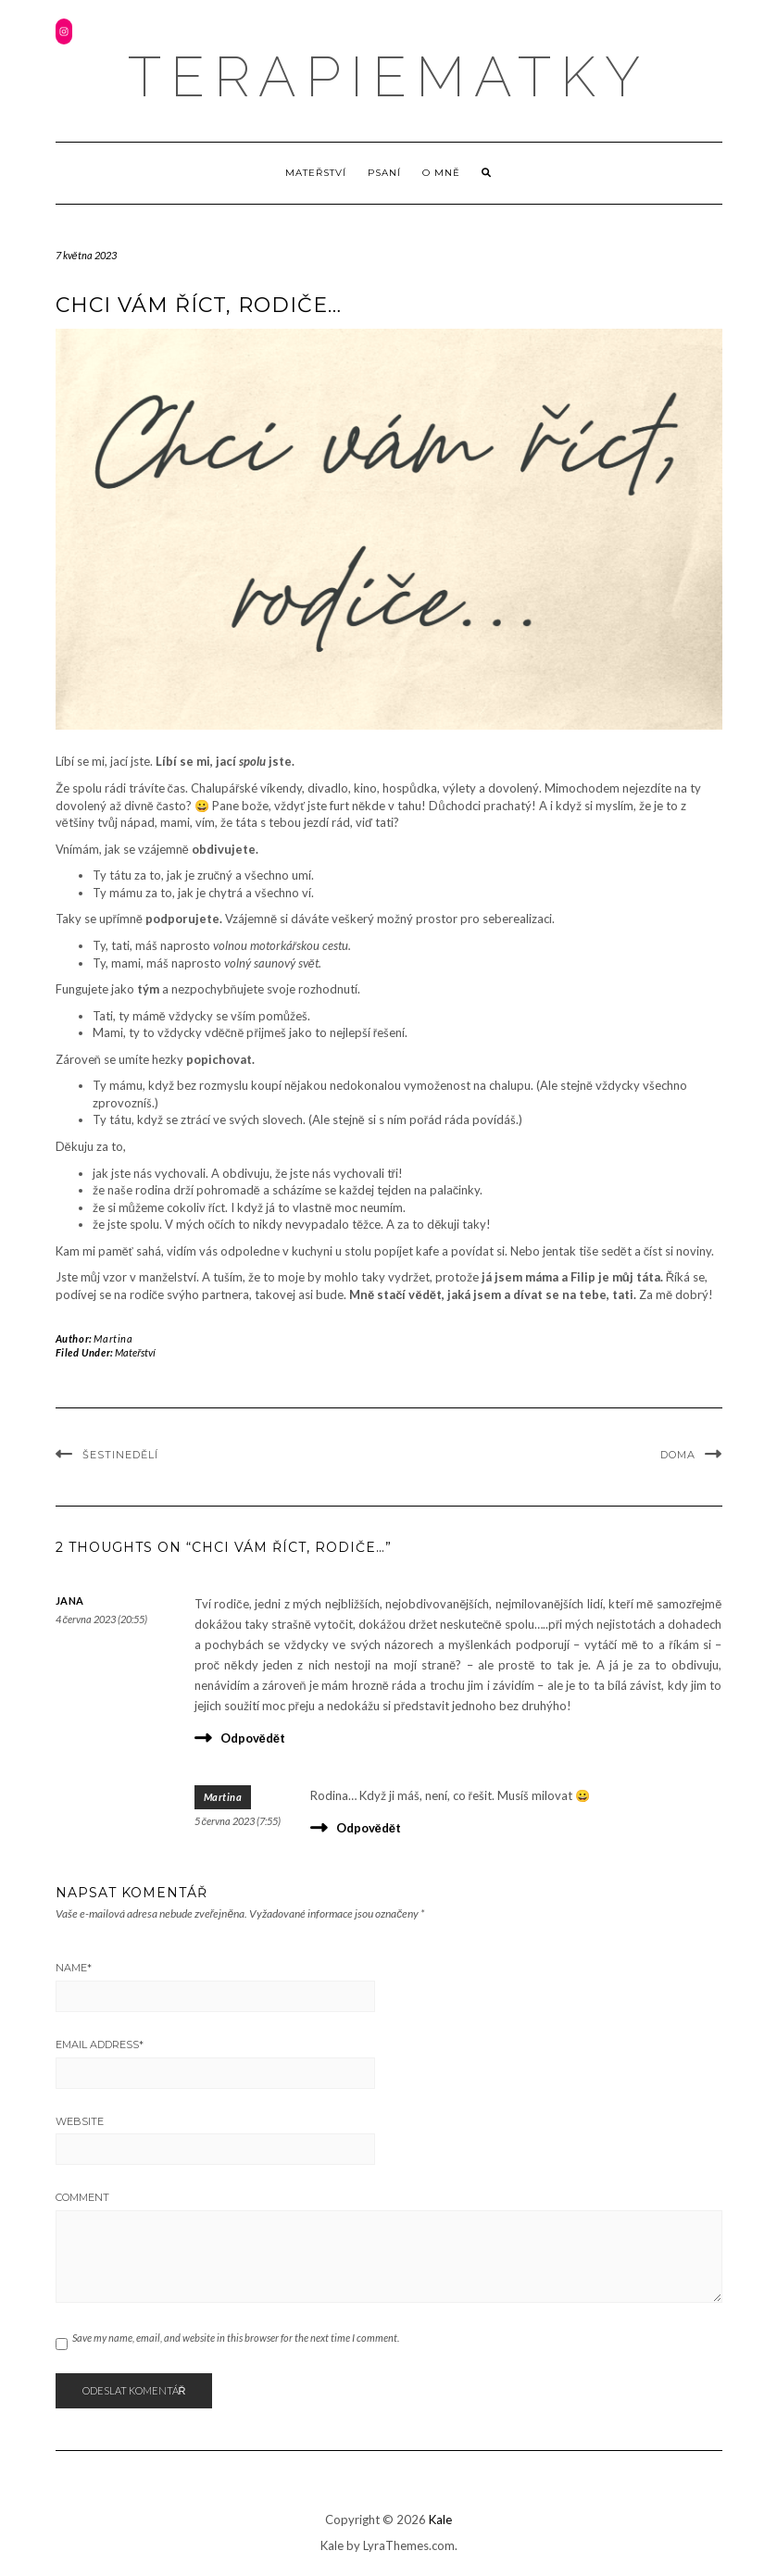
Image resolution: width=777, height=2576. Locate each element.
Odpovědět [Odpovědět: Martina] (368, 1827)
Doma (678, 1454)
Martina (113, 1338)
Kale (440, 2519)
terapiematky (388, 76)
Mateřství (315, 173)
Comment (82, 2197)
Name (74, 1967)
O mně (441, 173)
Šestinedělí (120, 1454)
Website (80, 2121)
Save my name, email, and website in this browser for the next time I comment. (235, 2338)
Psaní (384, 173)
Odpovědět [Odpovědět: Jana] (252, 1738)
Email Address (100, 2044)
